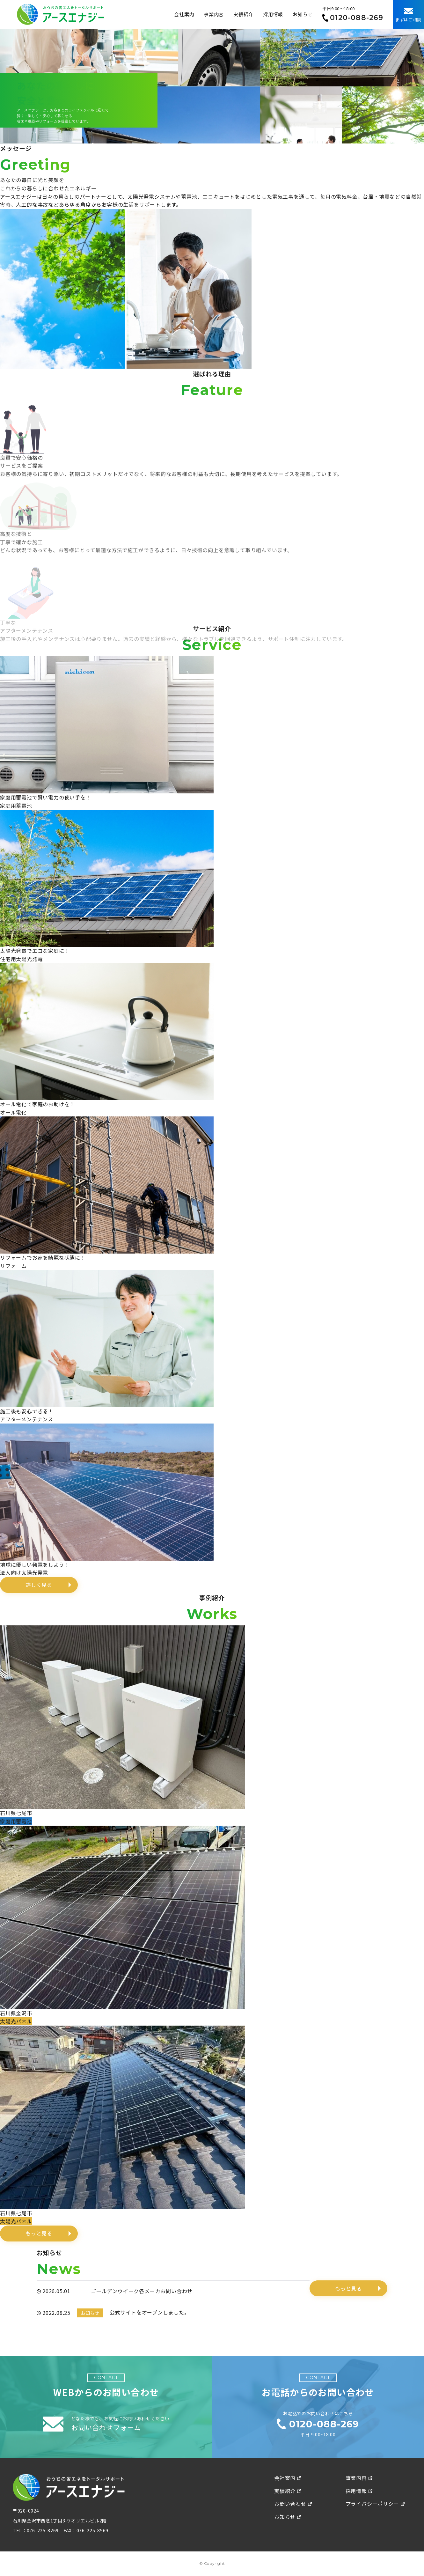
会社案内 (184, 14)
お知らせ (303, 14)
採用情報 (273, 14)
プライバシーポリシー (375, 2503)
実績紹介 (243, 14)
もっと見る (39, 2233)
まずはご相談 (408, 15)
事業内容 (214, 14)
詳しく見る (39, 1584)
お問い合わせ (293, 2503)
